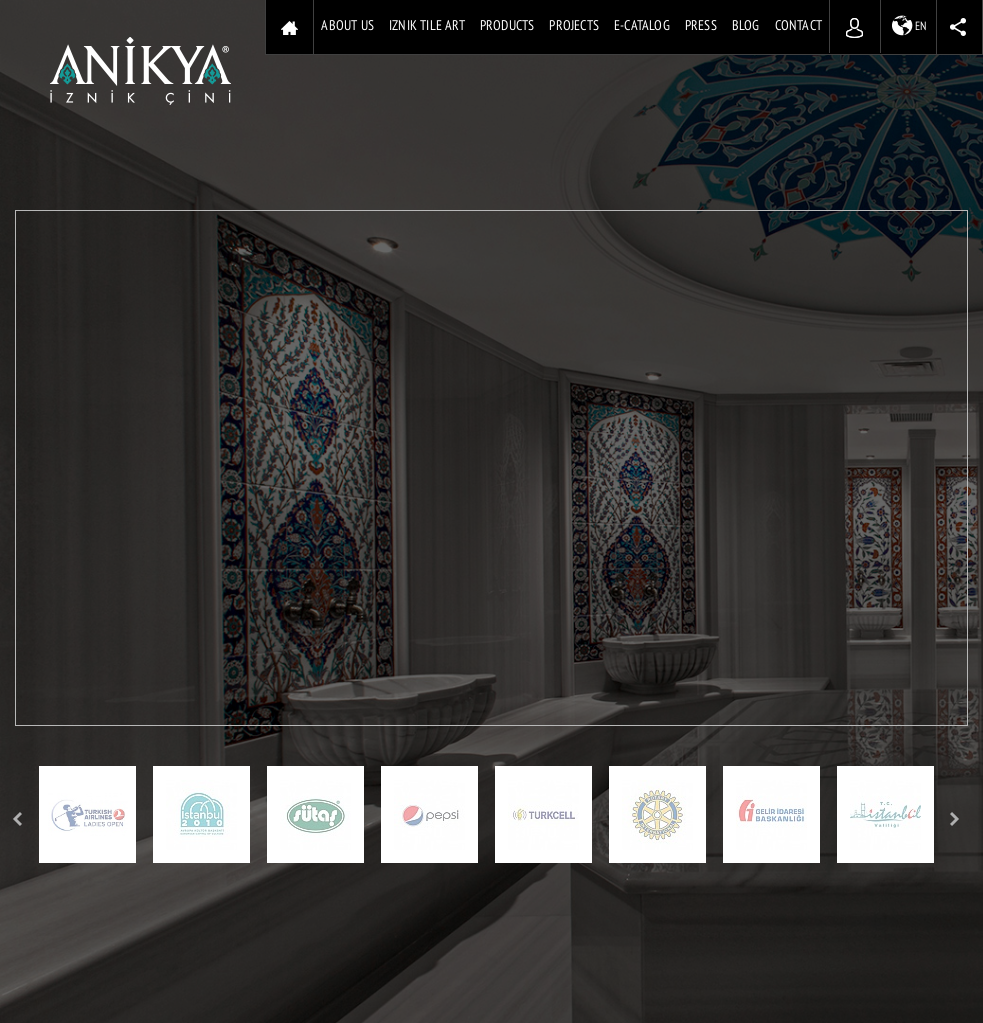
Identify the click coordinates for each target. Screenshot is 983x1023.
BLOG (746, 26)
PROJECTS (574, 26)
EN (909, 25)
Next (955, 820)
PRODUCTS (507, 26)
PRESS (701, 26)
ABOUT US (347, 26)
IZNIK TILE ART (427, 26)
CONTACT (798, 26)
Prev (17, 820)
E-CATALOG (642, 26)
